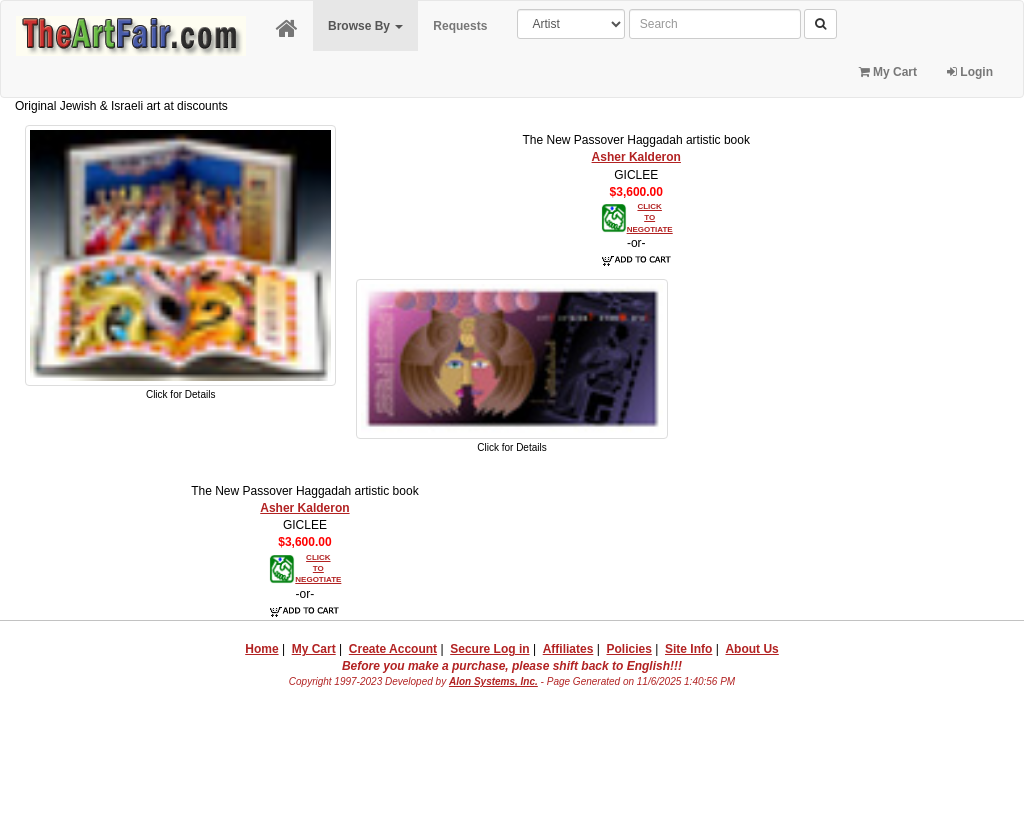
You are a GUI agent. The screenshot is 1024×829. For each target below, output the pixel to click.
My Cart (888, 72)
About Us (751, 649)
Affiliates (568, 649)
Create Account (393, 649)
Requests (460, 26)
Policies (629, 649)
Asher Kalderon (636, 157)
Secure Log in (489, 649)
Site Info (688, 649)
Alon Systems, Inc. (493, 681)
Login (970, 72)
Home (261, 649)
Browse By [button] (365, 26)
